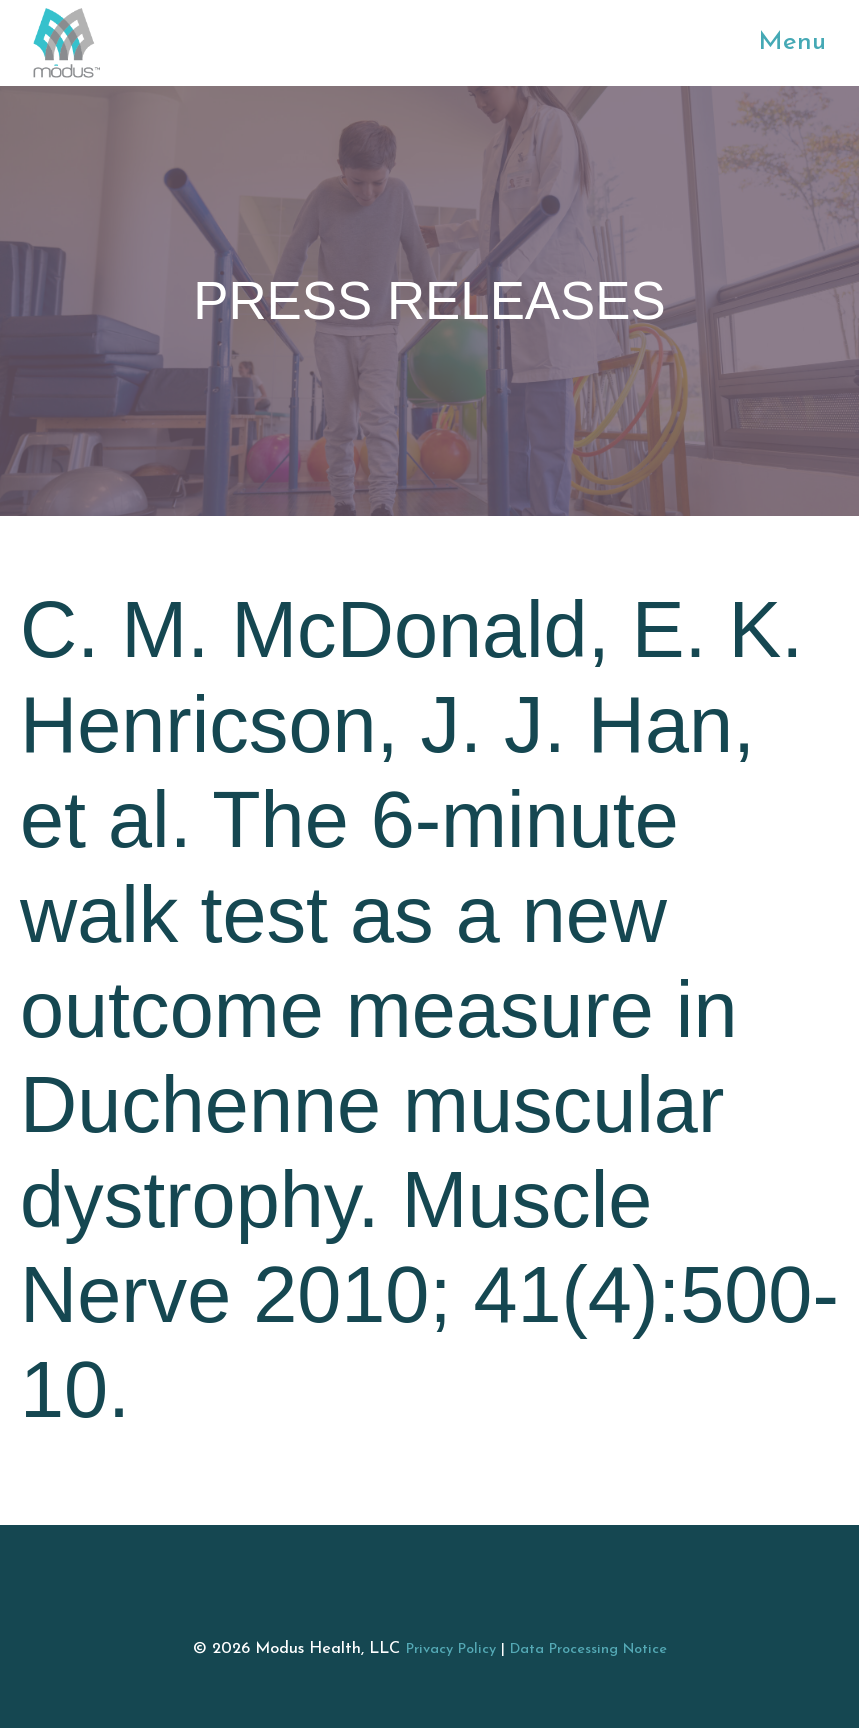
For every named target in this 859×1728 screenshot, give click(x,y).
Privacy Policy (451, 1649)
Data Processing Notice (588, 1649)
